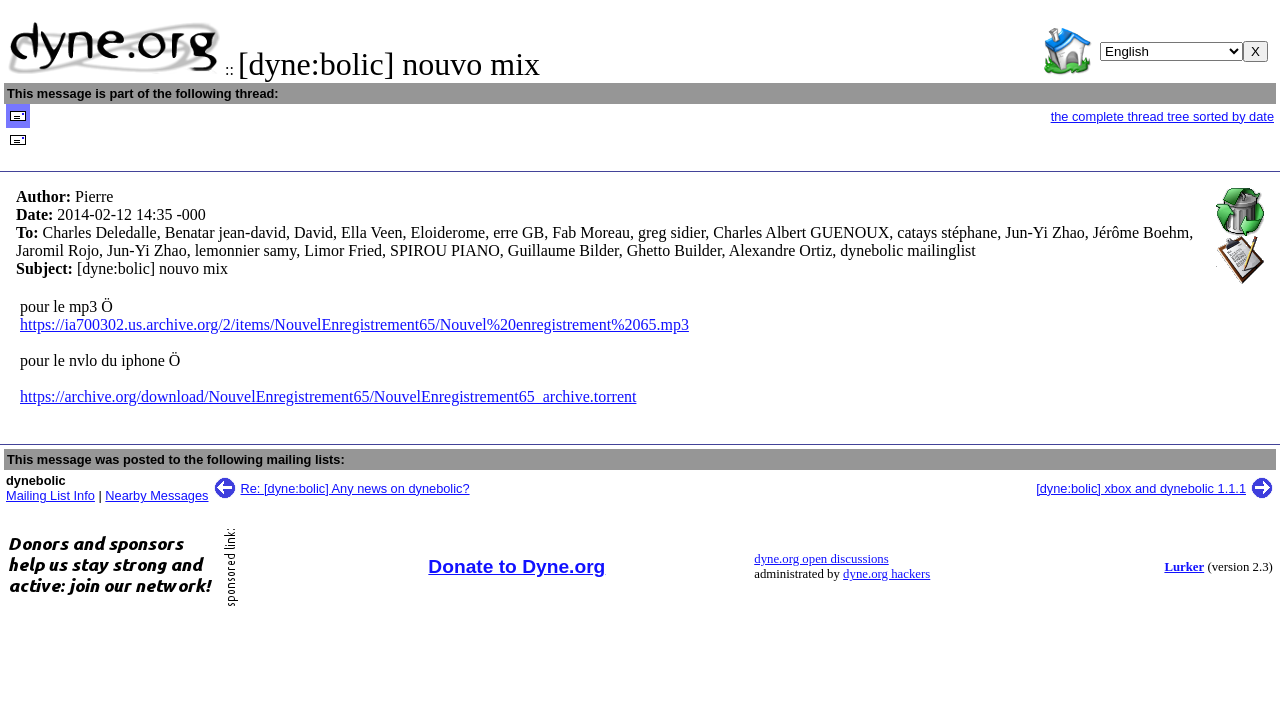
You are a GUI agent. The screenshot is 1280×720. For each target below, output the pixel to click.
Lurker (1184, 567)
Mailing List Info (50, 495)
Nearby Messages (156, 495)
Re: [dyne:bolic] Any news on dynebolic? (355, 488)
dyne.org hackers (886, 574)
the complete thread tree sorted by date (1162, 116)
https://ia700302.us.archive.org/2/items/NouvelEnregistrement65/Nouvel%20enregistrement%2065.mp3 (354, 324)
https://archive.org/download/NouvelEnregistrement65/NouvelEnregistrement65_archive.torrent (328, 396)
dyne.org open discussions (821, 559)
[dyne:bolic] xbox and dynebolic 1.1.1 (1141, 488)
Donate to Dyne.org (516, 566)
